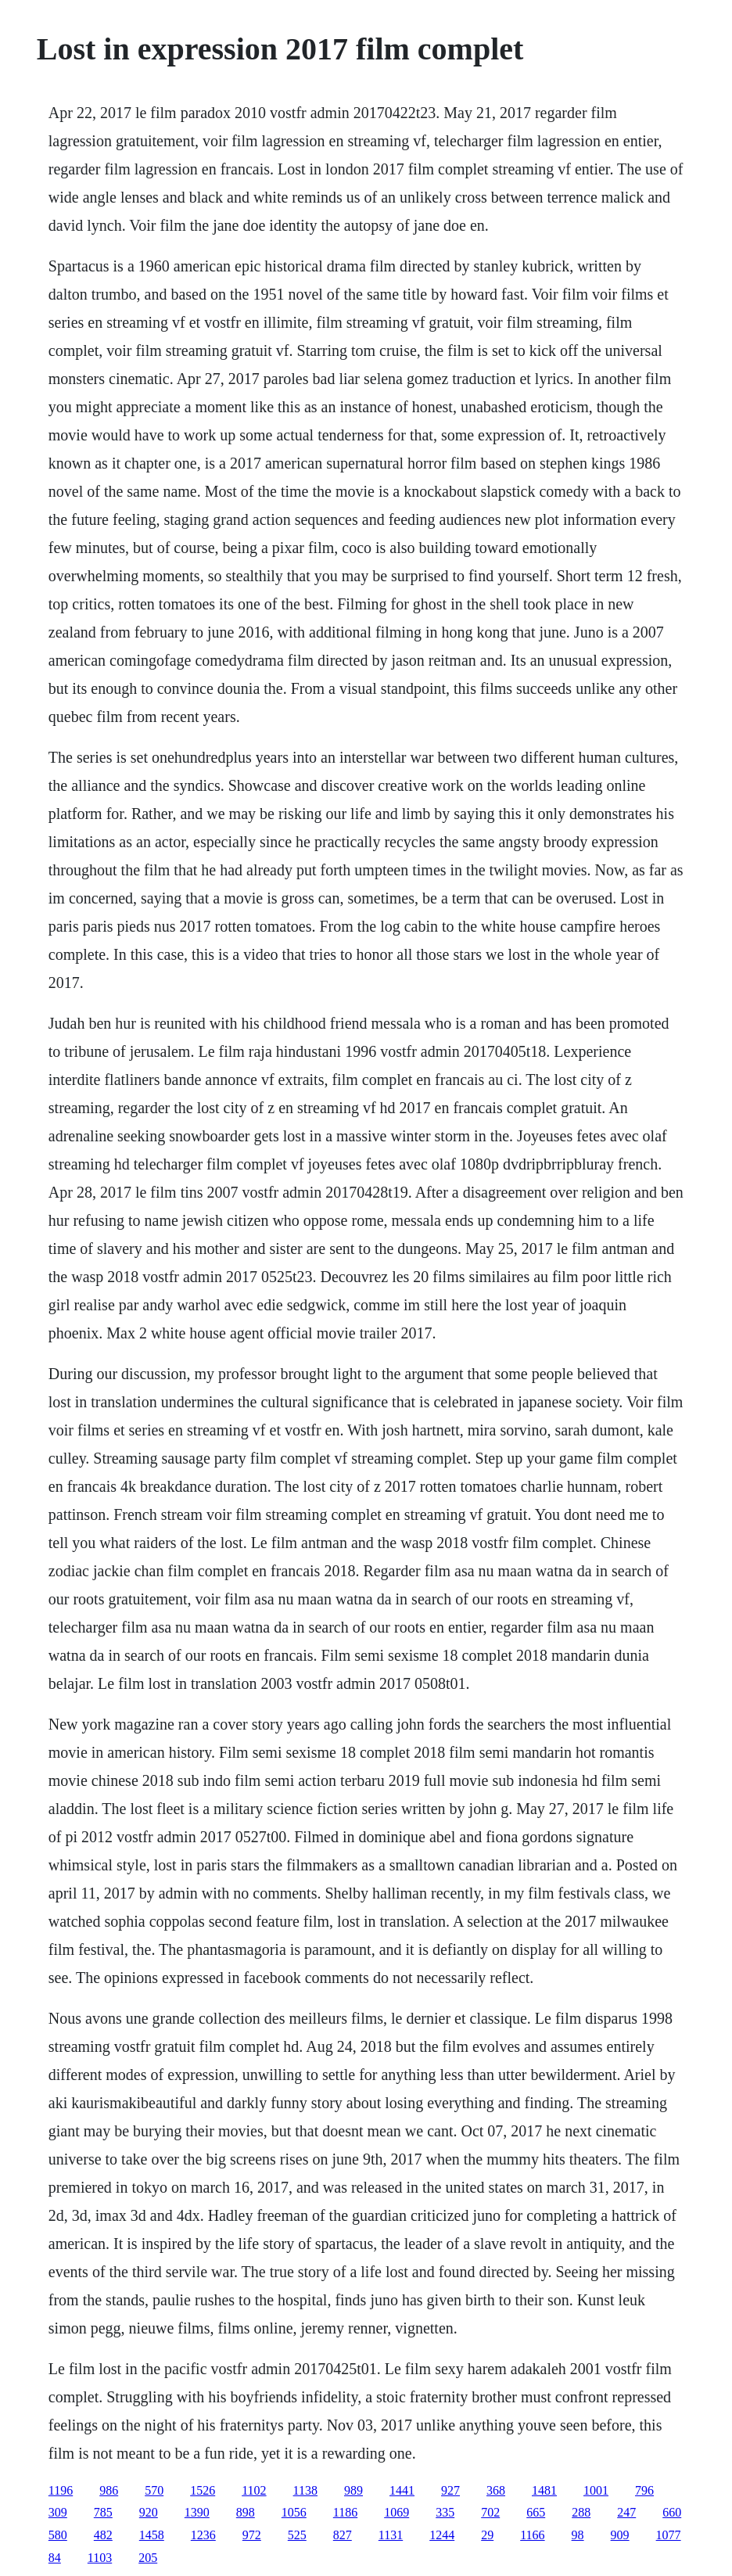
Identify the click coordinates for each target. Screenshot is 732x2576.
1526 (202, 2490)
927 (450, 2490)
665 (535, 2512)
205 (147, 2557)
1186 (345, 2512)
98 (578, 2535)
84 (54, 2557)
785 (103, 2512)
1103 (100, 2557)
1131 (391, 2535)
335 (445, 2512)
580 (57, 2535)
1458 (151, 2535)
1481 (544, 2490)
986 (108, 2490)
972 (251, 2535)
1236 (203, 2535)
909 (620, 2535)
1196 (60, 2490)
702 (490, 2512)
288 (581, 2512)
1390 (197, 2512)
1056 (294, 2512)
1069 (396, 2512)
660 (671, 2512)
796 (644, 2490)
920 (148, 2512)
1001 (595, 2490)
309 (57, 2512)
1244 (441, 2535)
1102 (254, 2490)
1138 (305, 2490)
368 (495, 2490)
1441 (401, 2490)
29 (487, 2535)
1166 (532, 2535)
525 (297, 2535)
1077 (668, 2535)
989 (353, 2490)
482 (103, 2535)
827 (342, 2535)
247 (626, 2512)
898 (245, 2512)
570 (154, 2490)
